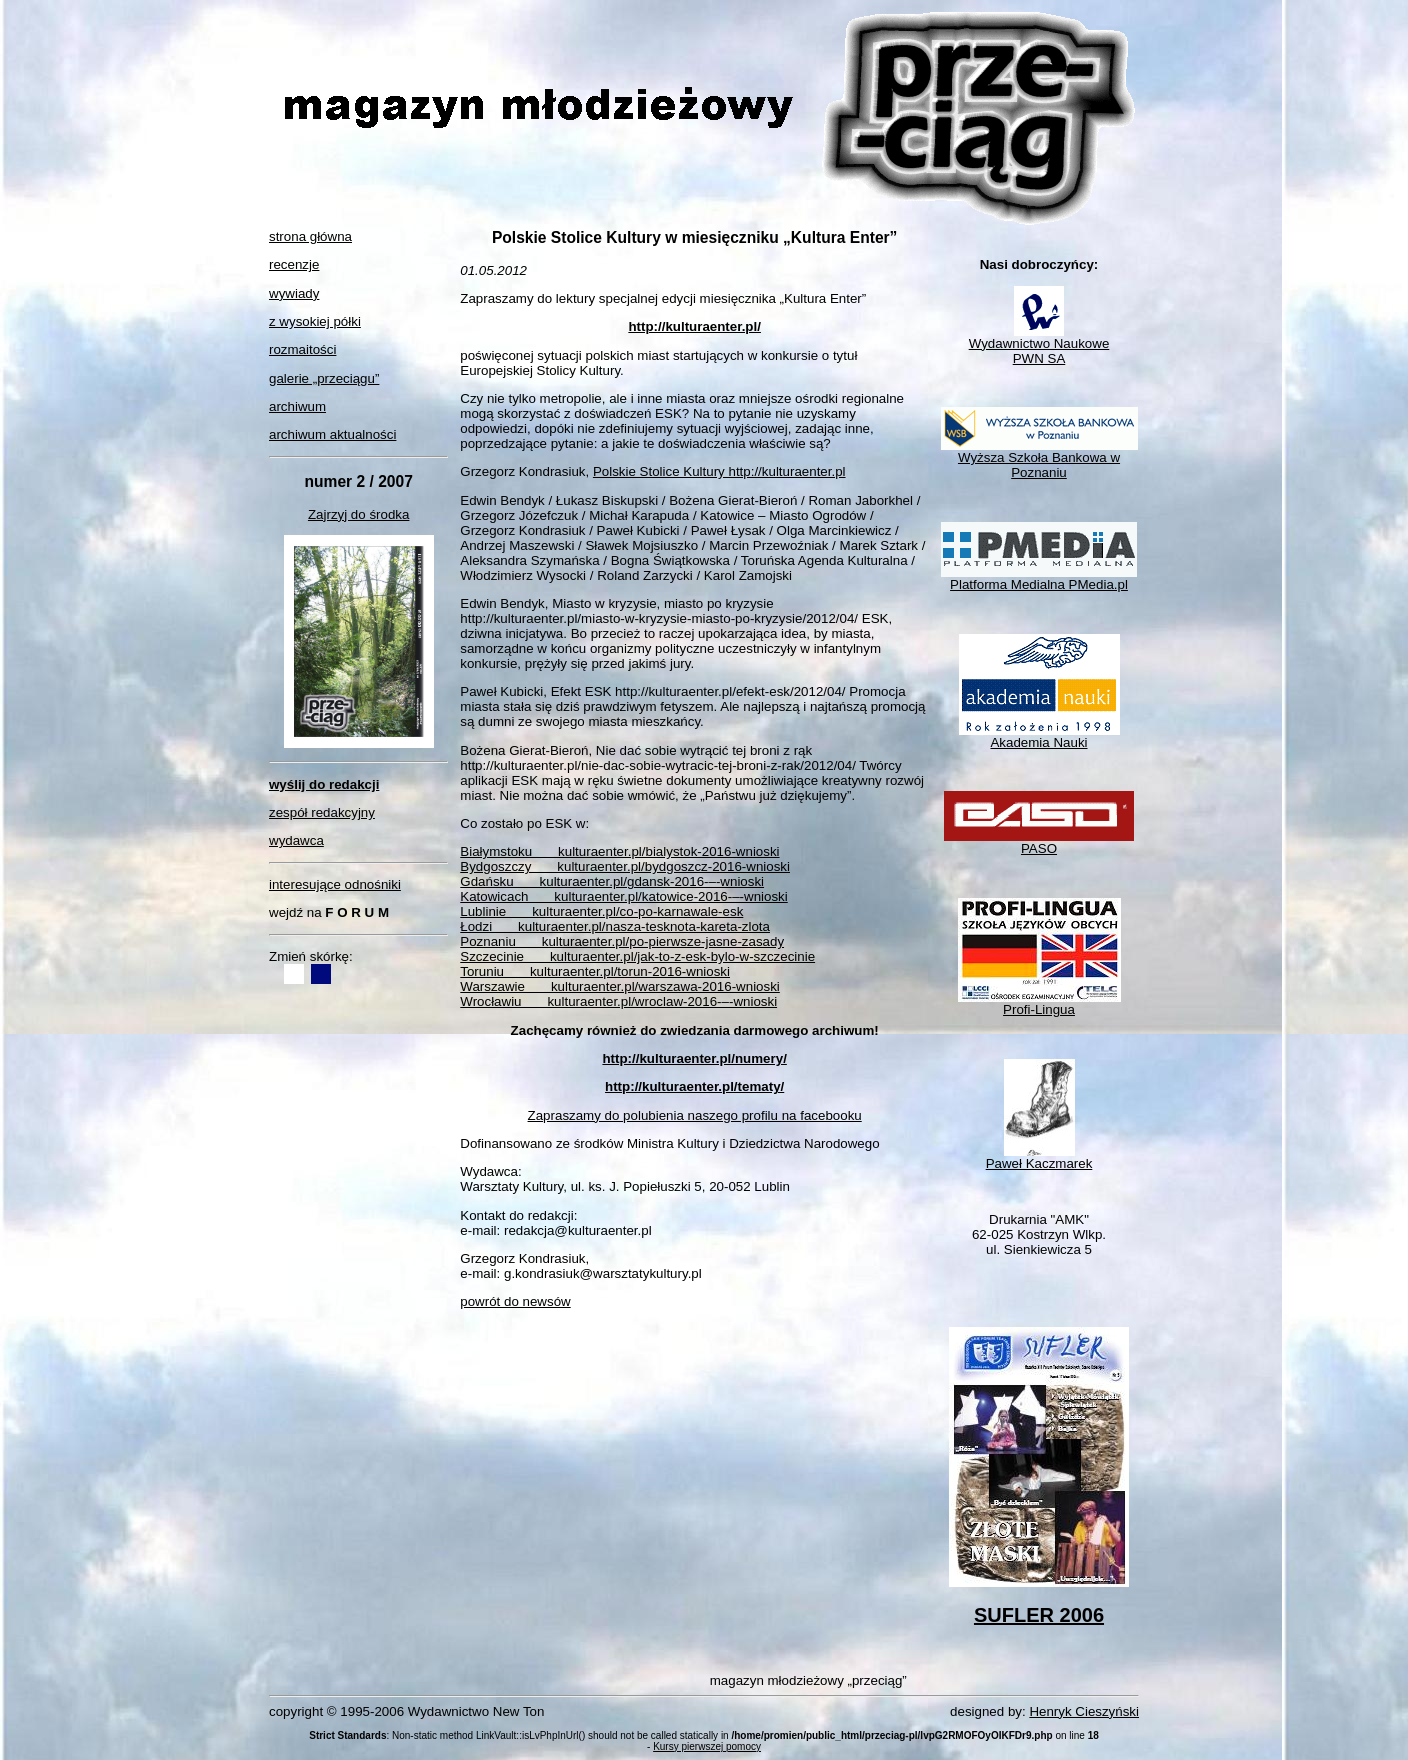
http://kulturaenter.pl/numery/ (694, 1058)
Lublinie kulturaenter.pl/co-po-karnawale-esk (601, 911)
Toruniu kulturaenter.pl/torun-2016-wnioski (595, 971)
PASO (1039, 842)
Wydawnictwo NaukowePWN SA (1039, 345)
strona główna (310, 236)
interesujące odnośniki (335, 884)
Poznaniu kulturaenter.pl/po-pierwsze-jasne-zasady (622, 941)
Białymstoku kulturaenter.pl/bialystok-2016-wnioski (619, 851)
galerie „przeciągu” (324, 378)
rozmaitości (302, 349)
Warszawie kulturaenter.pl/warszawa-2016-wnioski (620, 986)
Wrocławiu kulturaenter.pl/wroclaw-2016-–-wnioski (618, 1001)
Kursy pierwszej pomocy (707, 1746)
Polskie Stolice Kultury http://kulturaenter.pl (719, 471)
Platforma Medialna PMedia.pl (1039, 578)
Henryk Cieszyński (1084, 1711)
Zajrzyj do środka (358, 514)
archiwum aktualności (332, 434)
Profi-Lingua (1039, 1003)
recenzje (294, 264)
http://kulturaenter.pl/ (694, 326)
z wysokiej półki (315, 321)
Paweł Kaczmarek (1039, 1157)
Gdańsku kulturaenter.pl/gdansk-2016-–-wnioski (612, 881)
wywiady (294, 293)
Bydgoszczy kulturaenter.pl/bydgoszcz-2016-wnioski (625, 866)
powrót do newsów (515, 1301)
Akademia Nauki (1039, 736)
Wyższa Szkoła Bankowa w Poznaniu (1039, 459)
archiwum (297, 406)
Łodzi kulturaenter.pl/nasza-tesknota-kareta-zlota (615, 926)
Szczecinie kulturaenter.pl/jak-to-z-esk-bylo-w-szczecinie (637, 956)
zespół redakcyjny (322, 812)
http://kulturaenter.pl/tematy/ (694, 1086)
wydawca (296, 840)
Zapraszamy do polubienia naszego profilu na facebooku (695, 1115)
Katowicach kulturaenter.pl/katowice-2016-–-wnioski (623, 896)
